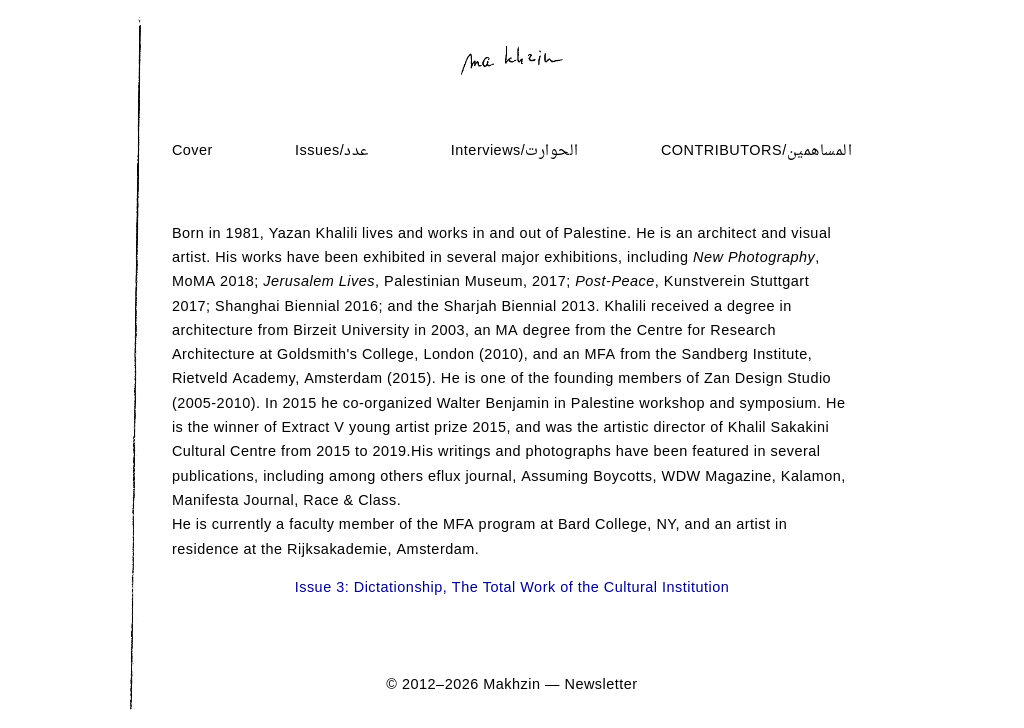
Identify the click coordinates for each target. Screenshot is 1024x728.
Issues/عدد (332, 151)
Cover (192, 151)
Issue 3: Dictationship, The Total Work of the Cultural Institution (512, 588)
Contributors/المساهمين (756, 151)
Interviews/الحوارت (515, 151)
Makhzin (511, 685)
